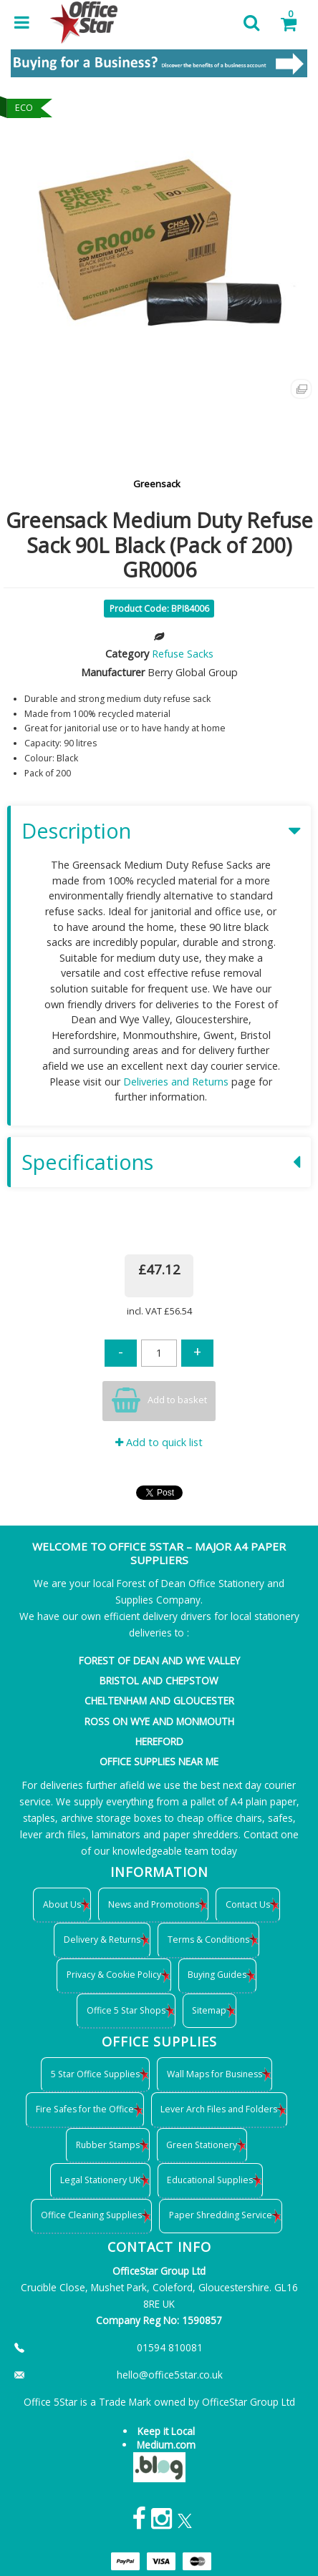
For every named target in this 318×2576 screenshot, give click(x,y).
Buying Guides (217, 1974)
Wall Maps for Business (214, 2074)
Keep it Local (166, 2431)
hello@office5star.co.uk (170, 2374)
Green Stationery (201, 2145)
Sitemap (209, 2010)
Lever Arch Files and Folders (218, 2109)
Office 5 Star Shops (126, 2010)
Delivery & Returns (102, 1939)
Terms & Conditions (208, 1939)
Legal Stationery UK (100, 2180)
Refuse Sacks (182, 653)
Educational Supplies (210, 2180)
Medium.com (166, 2444)
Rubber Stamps (108, 2145)
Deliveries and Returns (175, 1081)
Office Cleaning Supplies (91, 2215)
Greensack (156, 483)
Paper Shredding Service (220, 2215)
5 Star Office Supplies (95, 2074)
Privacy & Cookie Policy (114, 1974)
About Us (62, 1904)
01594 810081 (170, 2347)
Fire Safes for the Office (85, 2109)
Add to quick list (159, 1442)
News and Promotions (153, 1904)
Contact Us (248, 1904)
